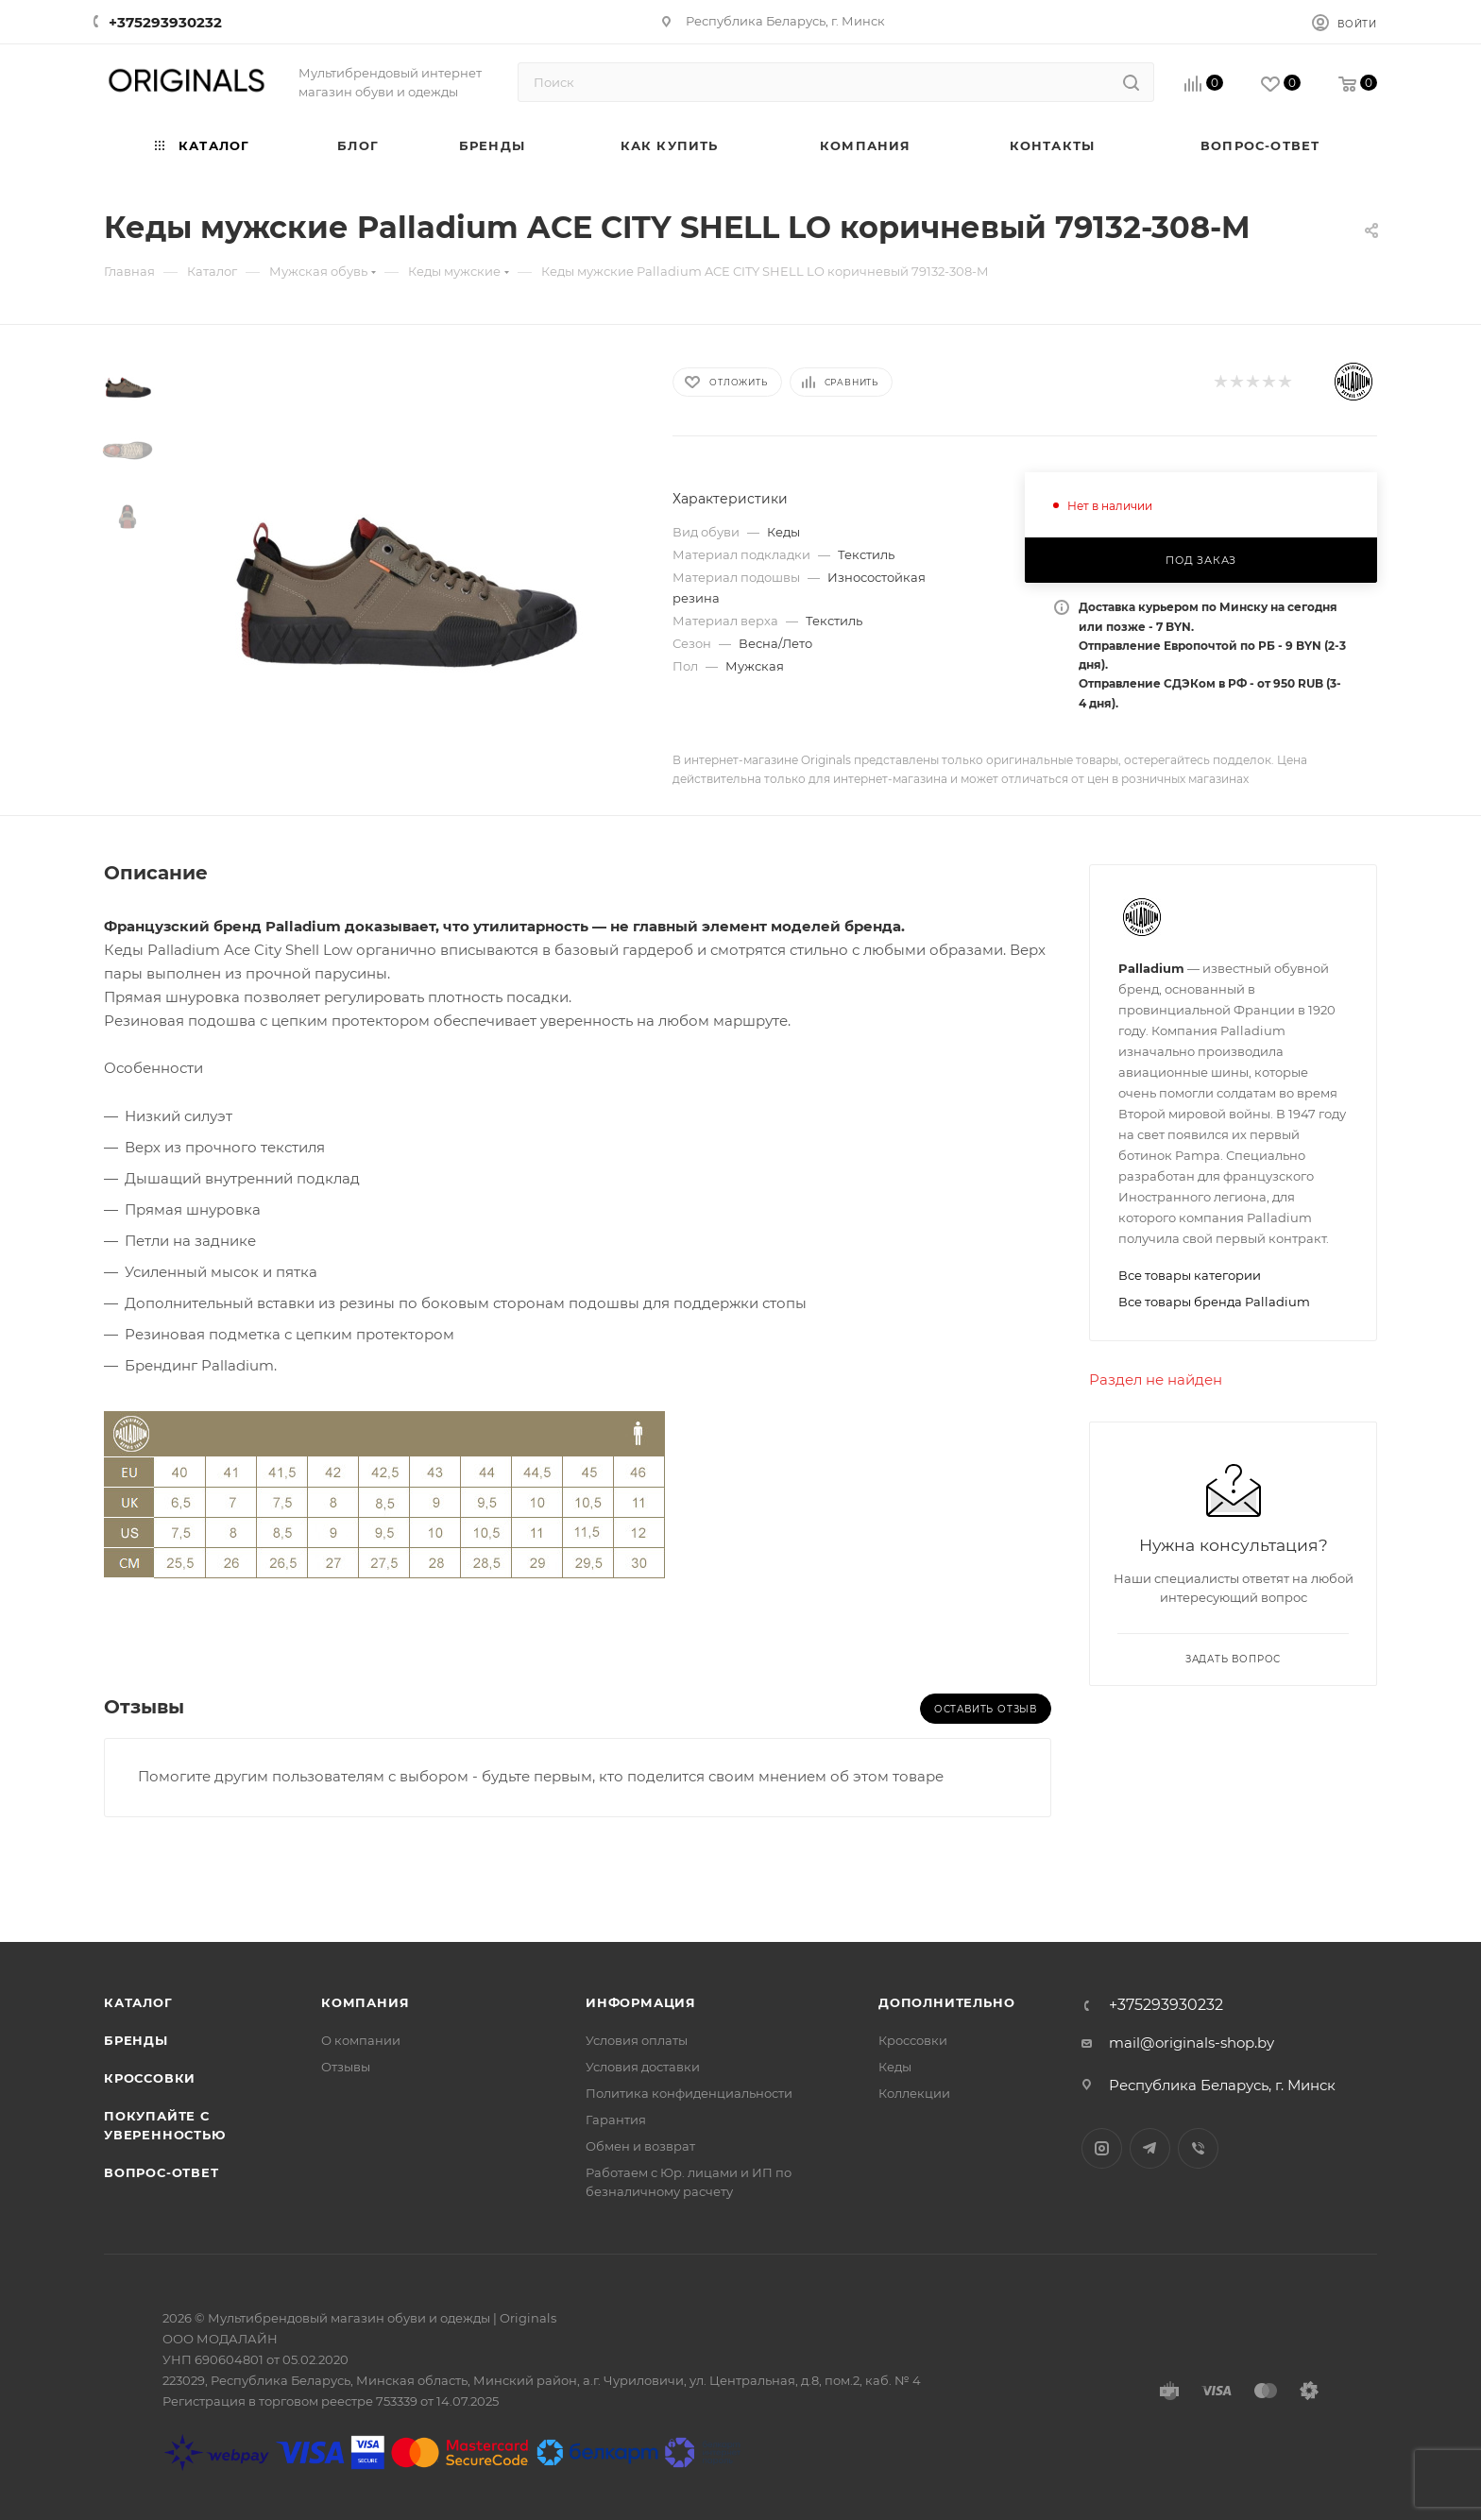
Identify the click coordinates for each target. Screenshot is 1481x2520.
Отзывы (345, 2066)
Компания (365, 2002)
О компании (360, 2040)
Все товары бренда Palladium (1214, 1301)
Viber (1198, 2148)
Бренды (136, 2040)
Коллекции (914, 2093)
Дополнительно (946, 2002)
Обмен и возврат (640, 2146)
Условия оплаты (637, 2040)
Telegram (1150, 2148)
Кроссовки (150, 2078)
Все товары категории (1189, 1275)
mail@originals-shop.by (1191, 2043)
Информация (641, 2002)
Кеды (894, 2066)
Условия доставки (643, 2066)
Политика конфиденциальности (689, 2093)
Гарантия (616, 2119)
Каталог (138, 2002)
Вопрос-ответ (161, 2172)
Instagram (1101, 2148)
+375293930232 (165, 22)
